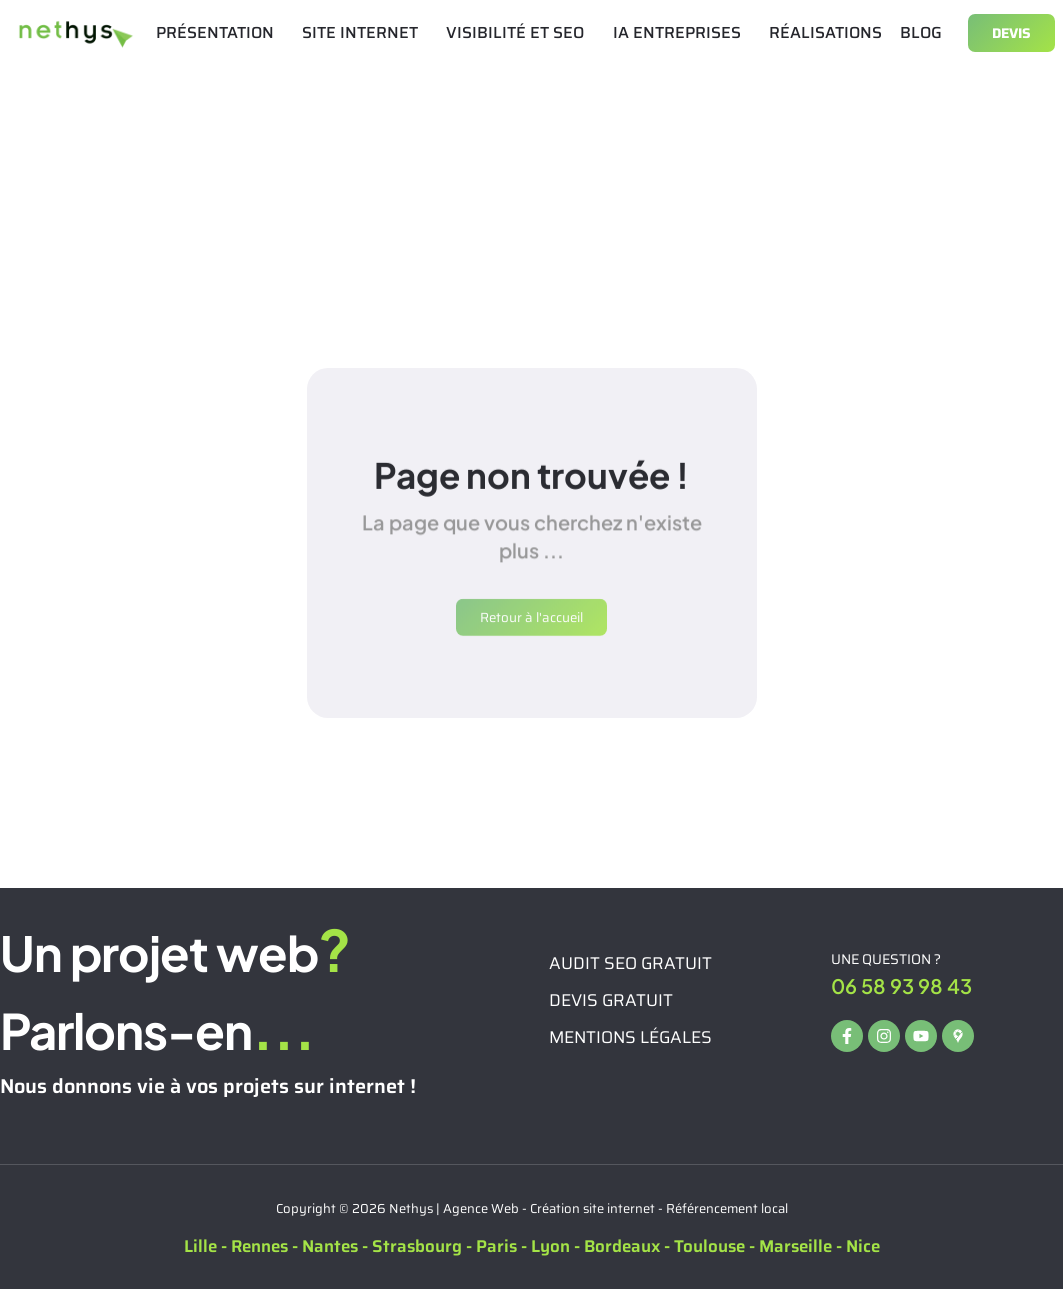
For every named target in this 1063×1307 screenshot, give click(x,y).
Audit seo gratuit (630, 980)
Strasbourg (417, 1264)
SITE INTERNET (365, 32)
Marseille (795, 1264)
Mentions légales (630, 1054)
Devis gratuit (611, 1017)
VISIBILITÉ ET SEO (520, 32)
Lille (200, 1264)
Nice (863, 1264)
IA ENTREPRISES (682, 32)
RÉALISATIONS (825, 32)
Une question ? (886, 977)
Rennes (259, 1264)
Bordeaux (622, 1264)
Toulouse (709, 1264)
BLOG (921, 32)
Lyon (550, 1264)
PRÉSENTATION (220, 32)
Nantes (330, 1264)
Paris (496, 1264)
